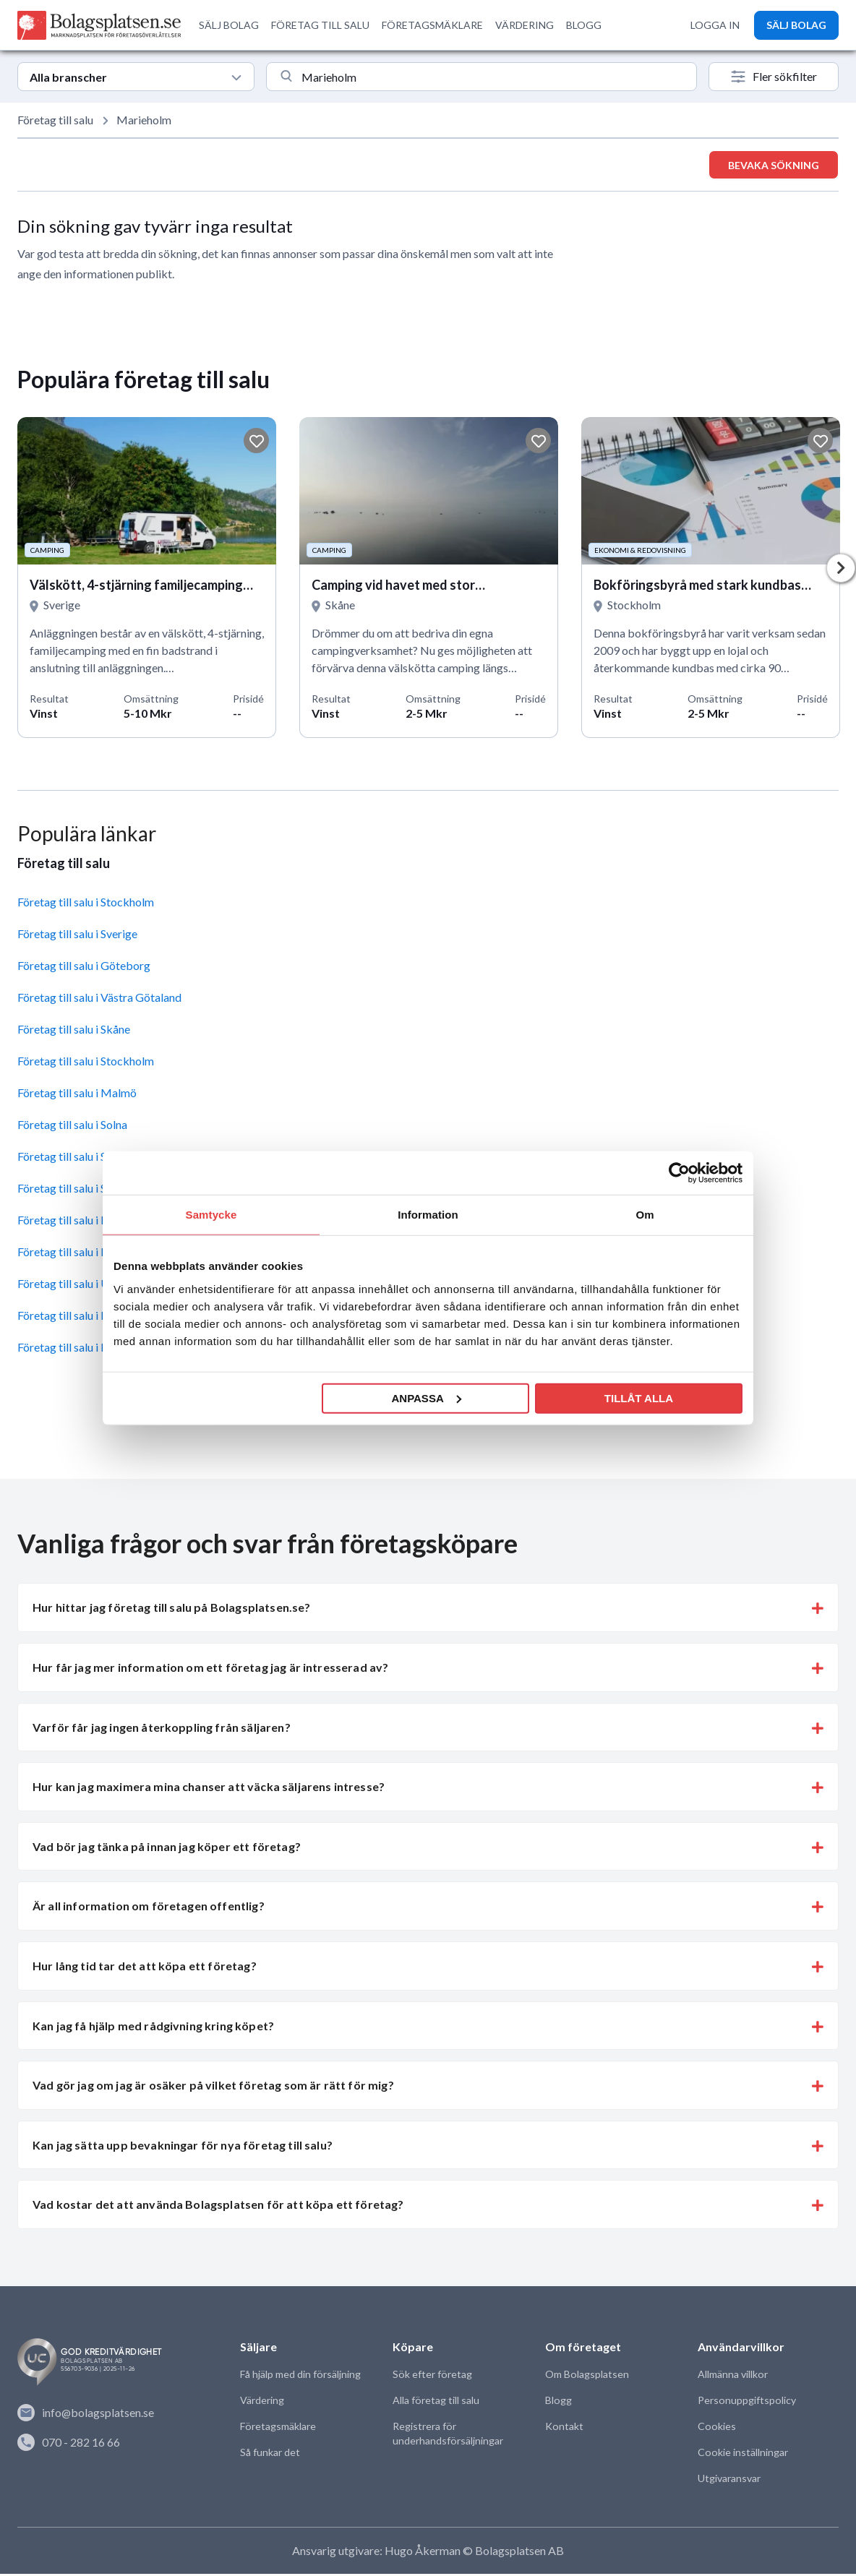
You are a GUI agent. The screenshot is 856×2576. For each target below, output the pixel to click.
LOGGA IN (715, 25)
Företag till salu (55, 119)
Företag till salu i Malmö (77, 1095)
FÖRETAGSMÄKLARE (432, 25)
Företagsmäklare (277, 2429)
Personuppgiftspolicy (746, 2403)
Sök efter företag (432, 2377)
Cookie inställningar (742, 2455)
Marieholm (143, 119)
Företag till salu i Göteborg (83, 968)
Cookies (716, 2429)
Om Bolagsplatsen (586, 2377)
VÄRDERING (524, 25)
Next (840, 569)
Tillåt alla (638, 1397)
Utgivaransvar (729, 2481)
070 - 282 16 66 (68, 2444)
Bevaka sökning (773, 165)
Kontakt (564, 2429)
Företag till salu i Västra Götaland (99, 1000)
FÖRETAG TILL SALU (320, 25)
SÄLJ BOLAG (229, 25)
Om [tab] (644, 1214)
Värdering (262, 2403)
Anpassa (426, 1397)
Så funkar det (270, 2455)
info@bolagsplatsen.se (86, 2415)
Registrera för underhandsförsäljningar (447, 2436)
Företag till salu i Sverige (77, 936)
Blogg (558, 2403)
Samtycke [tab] (211, 1214)
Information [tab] (428, 1214)
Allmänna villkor (732, 2377)
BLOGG (584, 25)
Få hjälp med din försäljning (300, 2377)
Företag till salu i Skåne (73, 1032)
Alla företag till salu (436, 2403)
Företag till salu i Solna (72, 1127)
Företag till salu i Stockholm (85, 904)
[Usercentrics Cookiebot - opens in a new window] (679, 1173)
